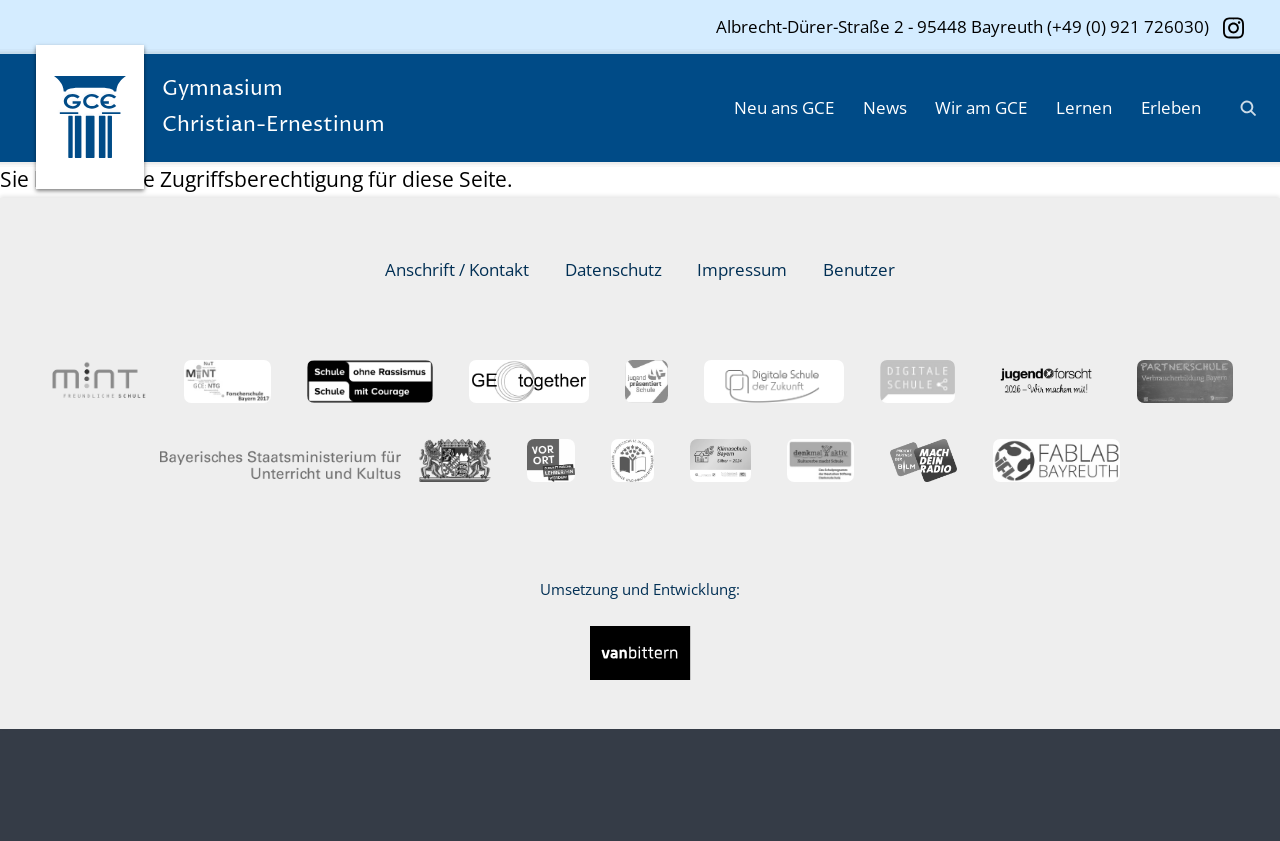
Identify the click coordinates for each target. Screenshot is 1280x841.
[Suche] (1241, 108)
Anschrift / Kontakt (457, 269)
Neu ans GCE (784, 107)
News (885, 107)
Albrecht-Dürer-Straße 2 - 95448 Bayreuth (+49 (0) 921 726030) (962, 26)
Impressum (742, 269)
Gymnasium (297, 109)
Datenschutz (613, 269)
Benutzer (859, 269)
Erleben (1171, 107)
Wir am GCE (981, 107)
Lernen (1084, 107)
